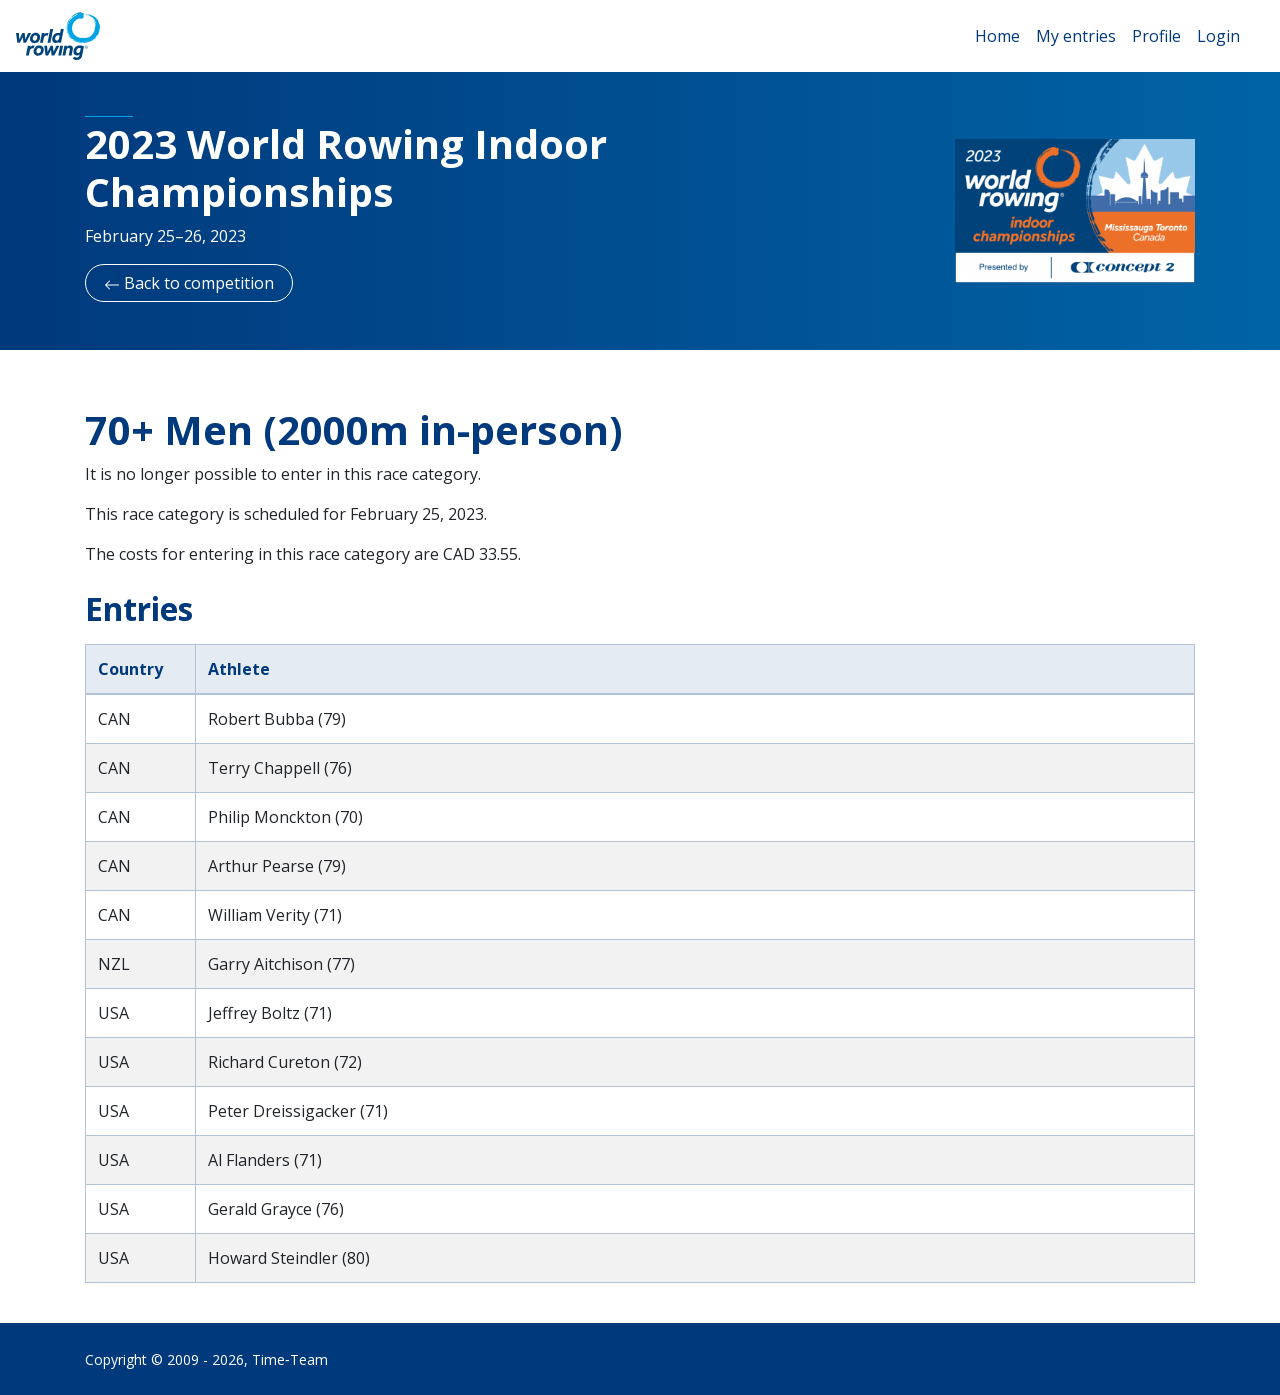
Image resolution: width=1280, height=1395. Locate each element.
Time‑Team (290, 1359)
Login (1218, 36)
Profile (1156, 36)
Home (997, 36)
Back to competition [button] (189, 283)
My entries (1076, 36)
